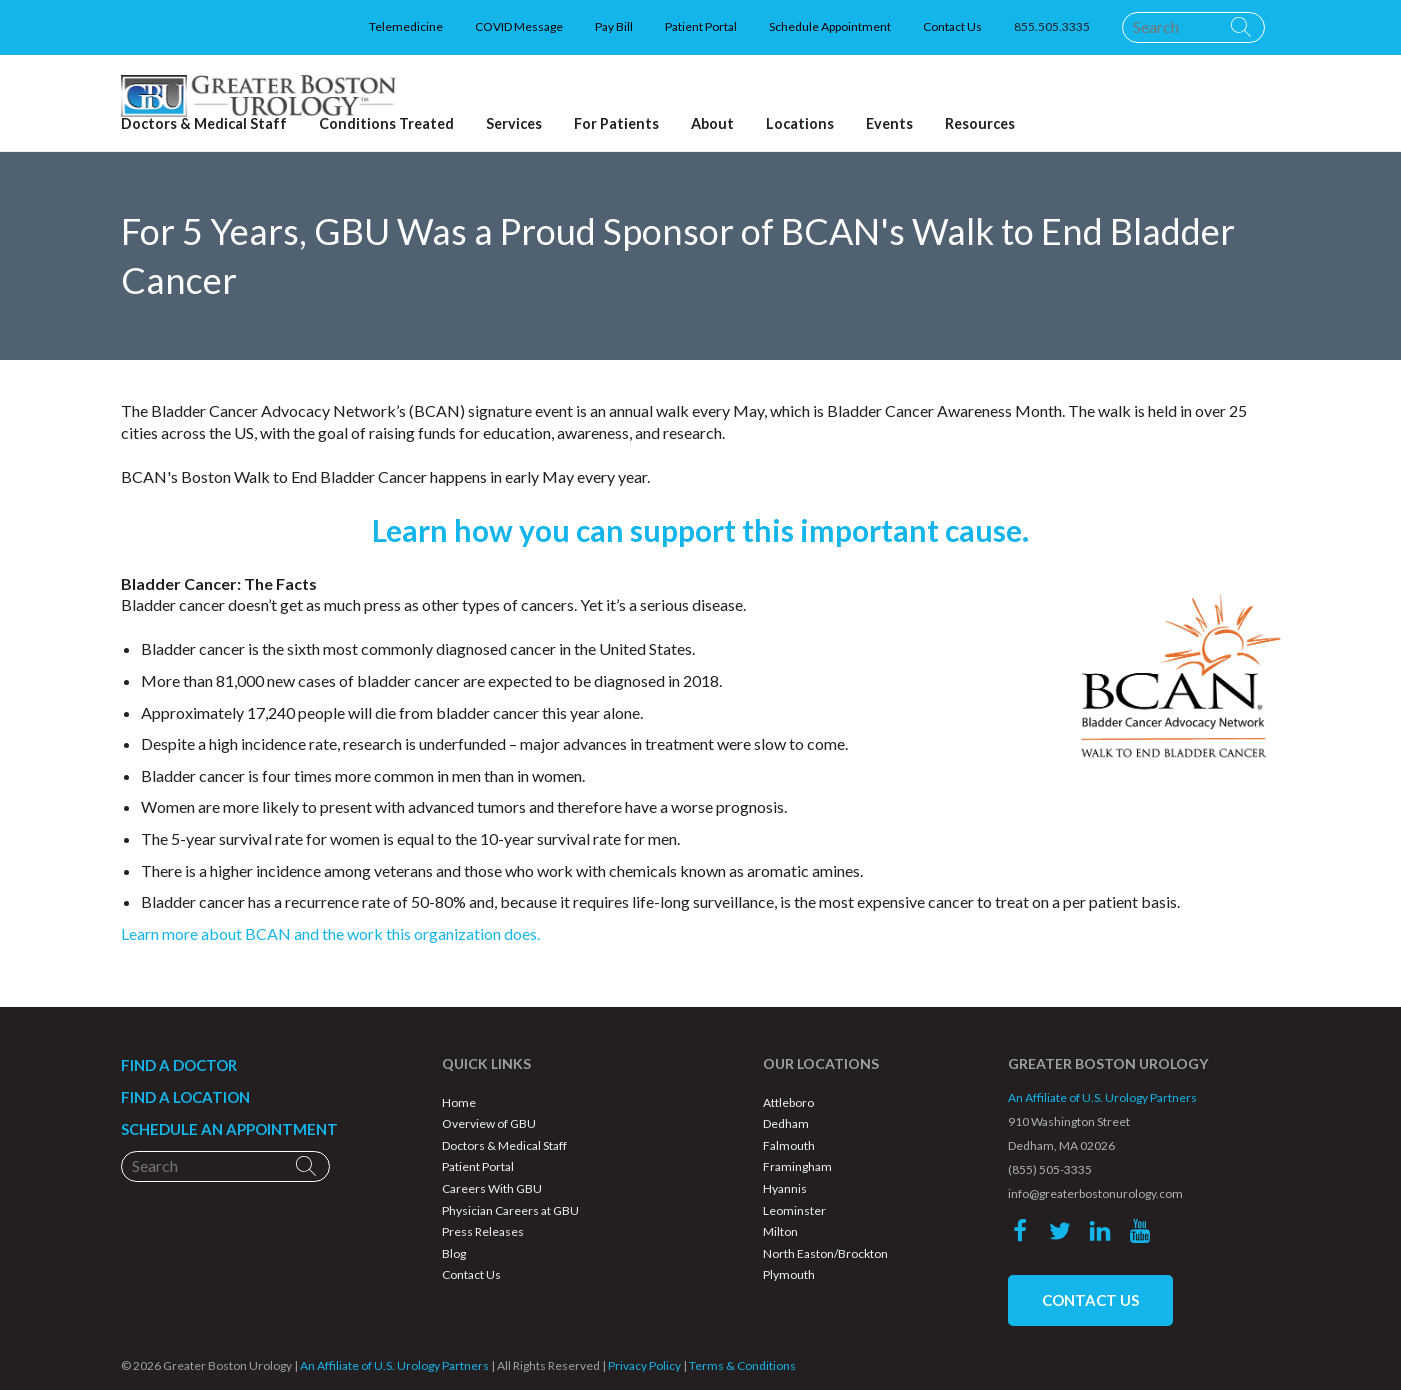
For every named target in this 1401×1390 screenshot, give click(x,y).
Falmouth (789, 1145)
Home (459, 1102)
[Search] (1193, 27)
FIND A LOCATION (185, 1097)
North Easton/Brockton (825, 1253)
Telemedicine (406, 26)
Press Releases (483, 1231)
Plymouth (789, 1274)
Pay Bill (614, 26)
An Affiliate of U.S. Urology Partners (1102, 1097)
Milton (780, 1231)
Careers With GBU (492, 1188)
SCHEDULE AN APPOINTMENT (229, 1129)
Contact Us (952, 26)
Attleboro (788, 1102)
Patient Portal (701, 26)
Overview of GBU (489, 1123)
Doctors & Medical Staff (504, 1145)
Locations (800, 124)
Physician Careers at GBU (510, 1210)
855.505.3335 (1052, 26)
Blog (454, 1253)
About (712, 124)
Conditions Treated (386, 124)
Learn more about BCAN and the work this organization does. (330, 933)
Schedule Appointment (830, 26)
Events (889, 124)
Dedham (786, 1123)
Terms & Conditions (742, 1365)
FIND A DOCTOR (179, 1065)
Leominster (794, 1210)
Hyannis (785, 1188)
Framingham (797, 1166)
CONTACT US (1090, 1300)
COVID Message (519, 26)
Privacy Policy (644, 1365)
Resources (980, 124)
